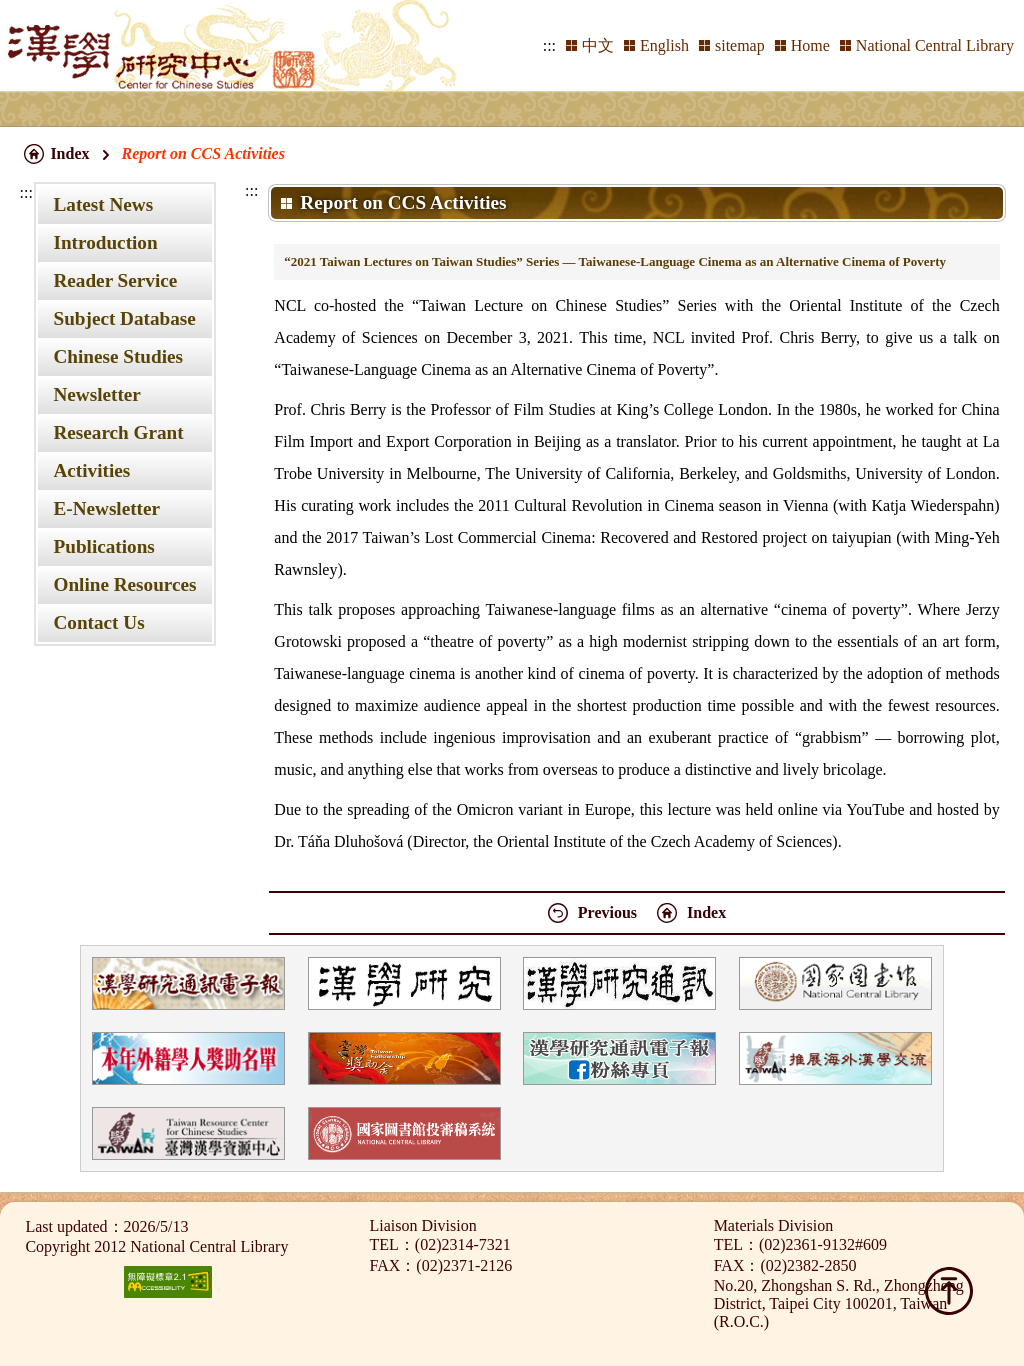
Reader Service (115, 280)
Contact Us (98, 622)
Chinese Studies (118, 356)
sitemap (740, 45)
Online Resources (124, 584)
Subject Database (124, 318)
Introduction (105, 242)
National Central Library (935, 45)
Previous (607, 912)
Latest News (103, 204)
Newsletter (96, 394)
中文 (598, 45)
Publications (103, 546)
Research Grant (118, 432)
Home (810, 45)
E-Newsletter (106, 508)
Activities (91, 470)
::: (549, 45)
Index (69, 153)
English (664, 45)
